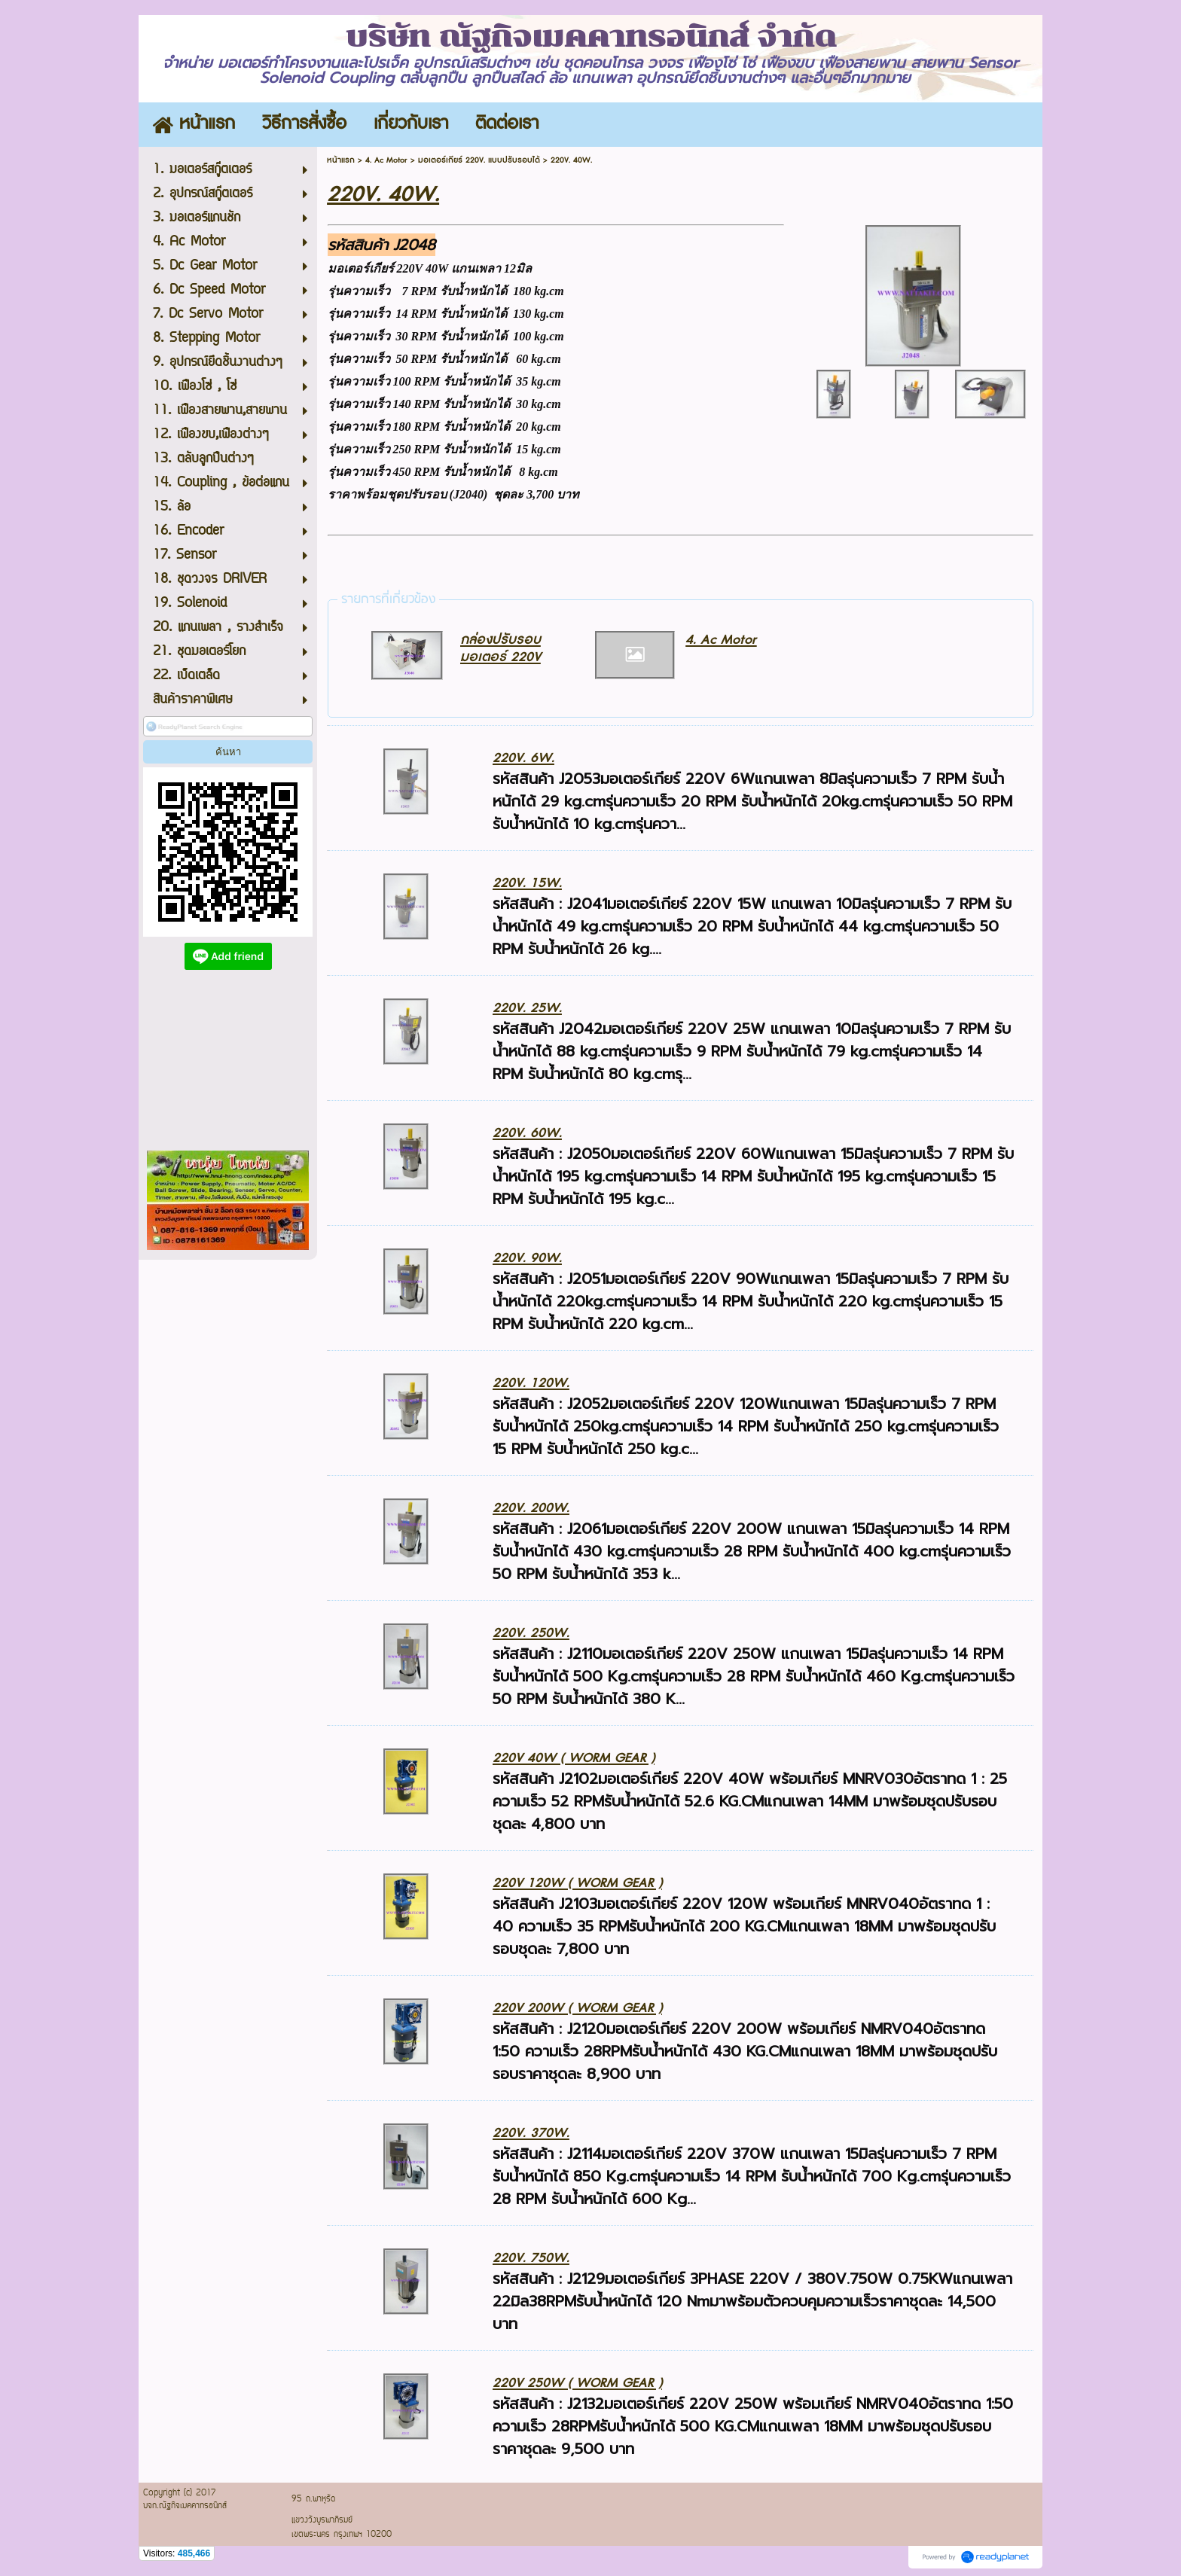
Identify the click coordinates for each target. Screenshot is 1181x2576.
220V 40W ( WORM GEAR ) (574, 1757)
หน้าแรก (341, 160)
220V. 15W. (527, 882)
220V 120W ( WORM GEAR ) (577, 1882)
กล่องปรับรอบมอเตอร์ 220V (500, 648)
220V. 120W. (531, 1382)
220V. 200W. (531, 1507)
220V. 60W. (527, 1132)
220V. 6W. (523, 757)
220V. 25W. (527, 1007)
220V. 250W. (531, 1632)
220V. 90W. (527, 1257)
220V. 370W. (531, 2132)
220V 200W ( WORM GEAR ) (577, 2007)
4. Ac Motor (386, 160)
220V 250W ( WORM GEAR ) (577, 2382)
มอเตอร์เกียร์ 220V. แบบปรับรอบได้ (479, 160)
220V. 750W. (531, 2257)
